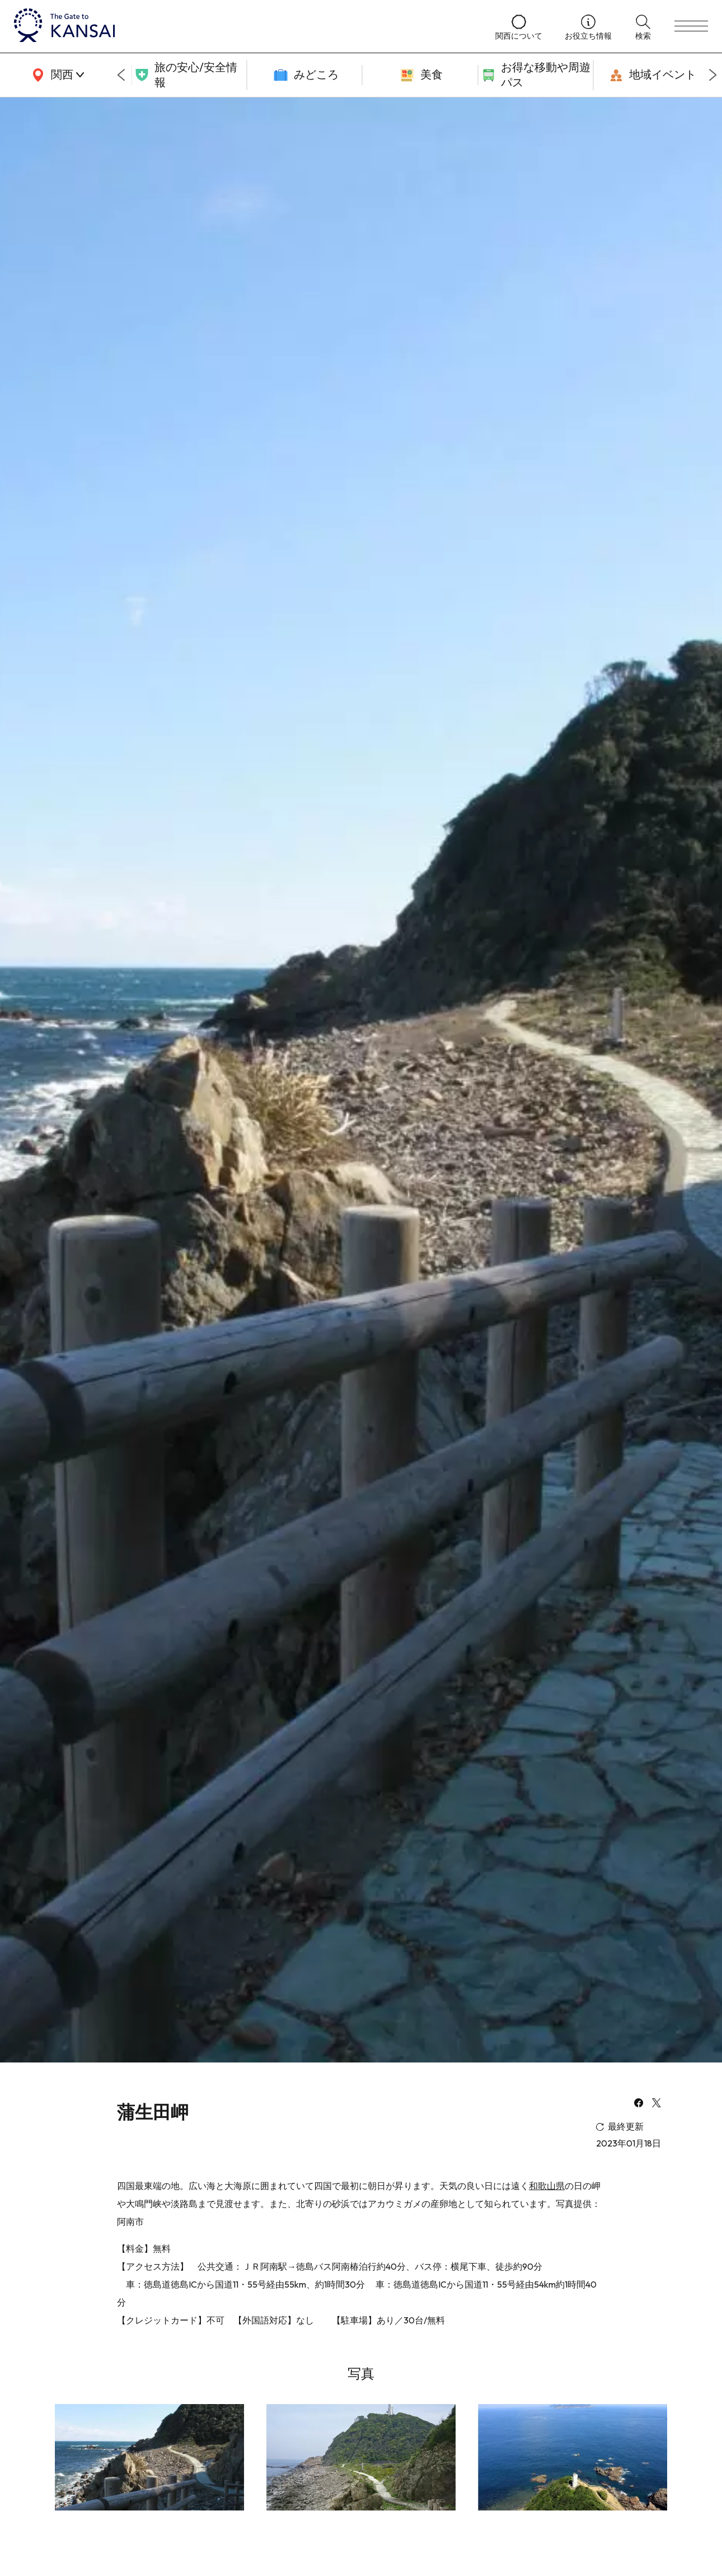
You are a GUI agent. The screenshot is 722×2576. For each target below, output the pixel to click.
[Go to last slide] (121, 75)
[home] (243, 26)
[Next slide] (713, 75)
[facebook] (638, 2104)
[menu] (691, 26)
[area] (56, 75)
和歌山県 (547, 2185)
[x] (656, 2104)
